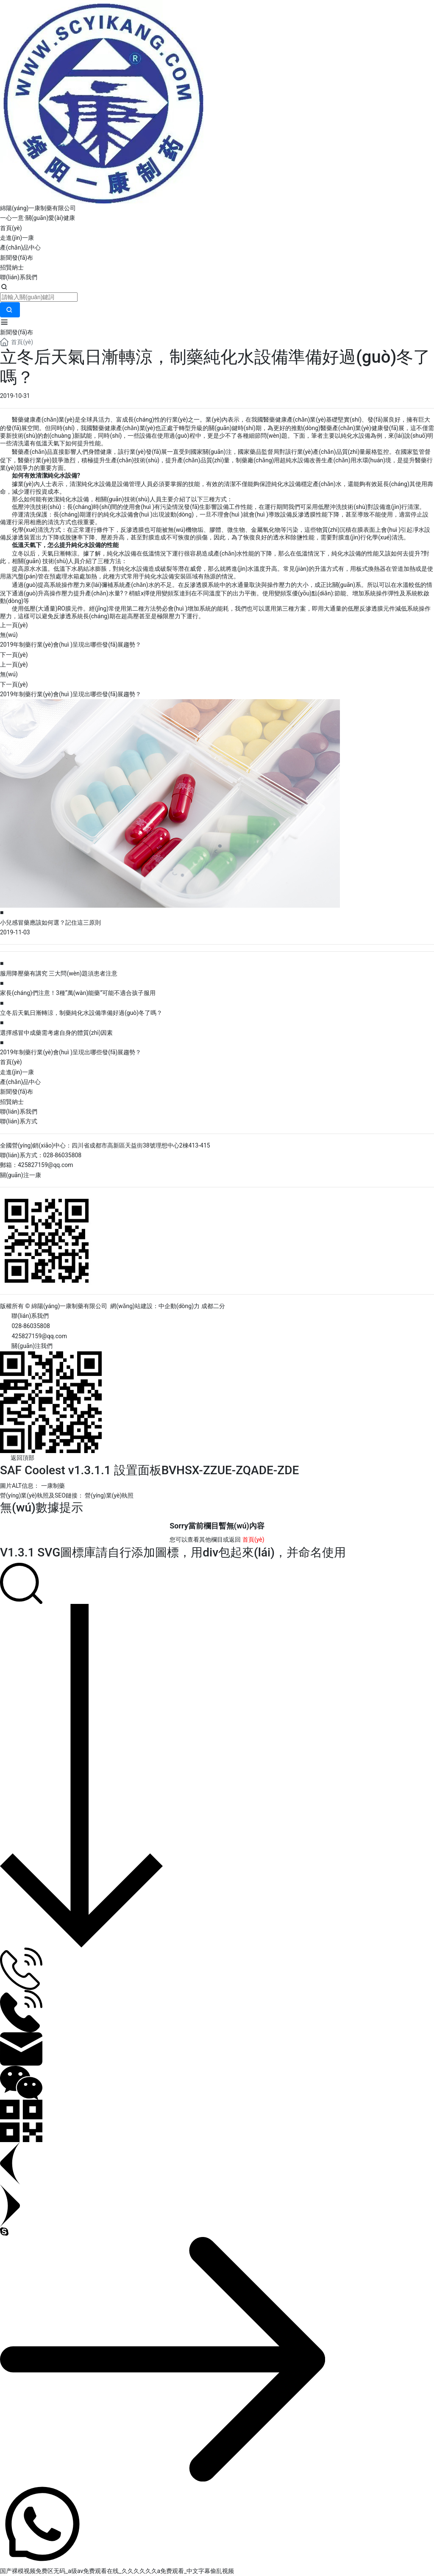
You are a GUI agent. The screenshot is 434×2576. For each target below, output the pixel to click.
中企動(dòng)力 (179, 1306)
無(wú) (9, 634)
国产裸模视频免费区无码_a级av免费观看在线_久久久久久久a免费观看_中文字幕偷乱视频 (117, 2571)
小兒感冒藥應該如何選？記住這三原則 (50, 922)
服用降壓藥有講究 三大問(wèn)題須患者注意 (58, 973)
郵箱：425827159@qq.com (36, 1165)
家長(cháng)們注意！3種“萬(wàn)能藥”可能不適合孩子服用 (78, 992)
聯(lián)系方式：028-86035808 (40, 1155)
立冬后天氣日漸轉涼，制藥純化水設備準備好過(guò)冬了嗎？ (81, 1012)
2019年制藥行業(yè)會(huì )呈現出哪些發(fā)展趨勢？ (70, 644)
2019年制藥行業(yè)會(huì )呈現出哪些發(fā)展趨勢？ (70, 1052)
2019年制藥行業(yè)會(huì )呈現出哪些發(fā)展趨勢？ (70, 694)
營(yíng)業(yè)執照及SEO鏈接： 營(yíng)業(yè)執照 (67, 1495)
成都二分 (213, 1306)
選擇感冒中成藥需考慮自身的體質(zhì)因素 (56, 1032)
